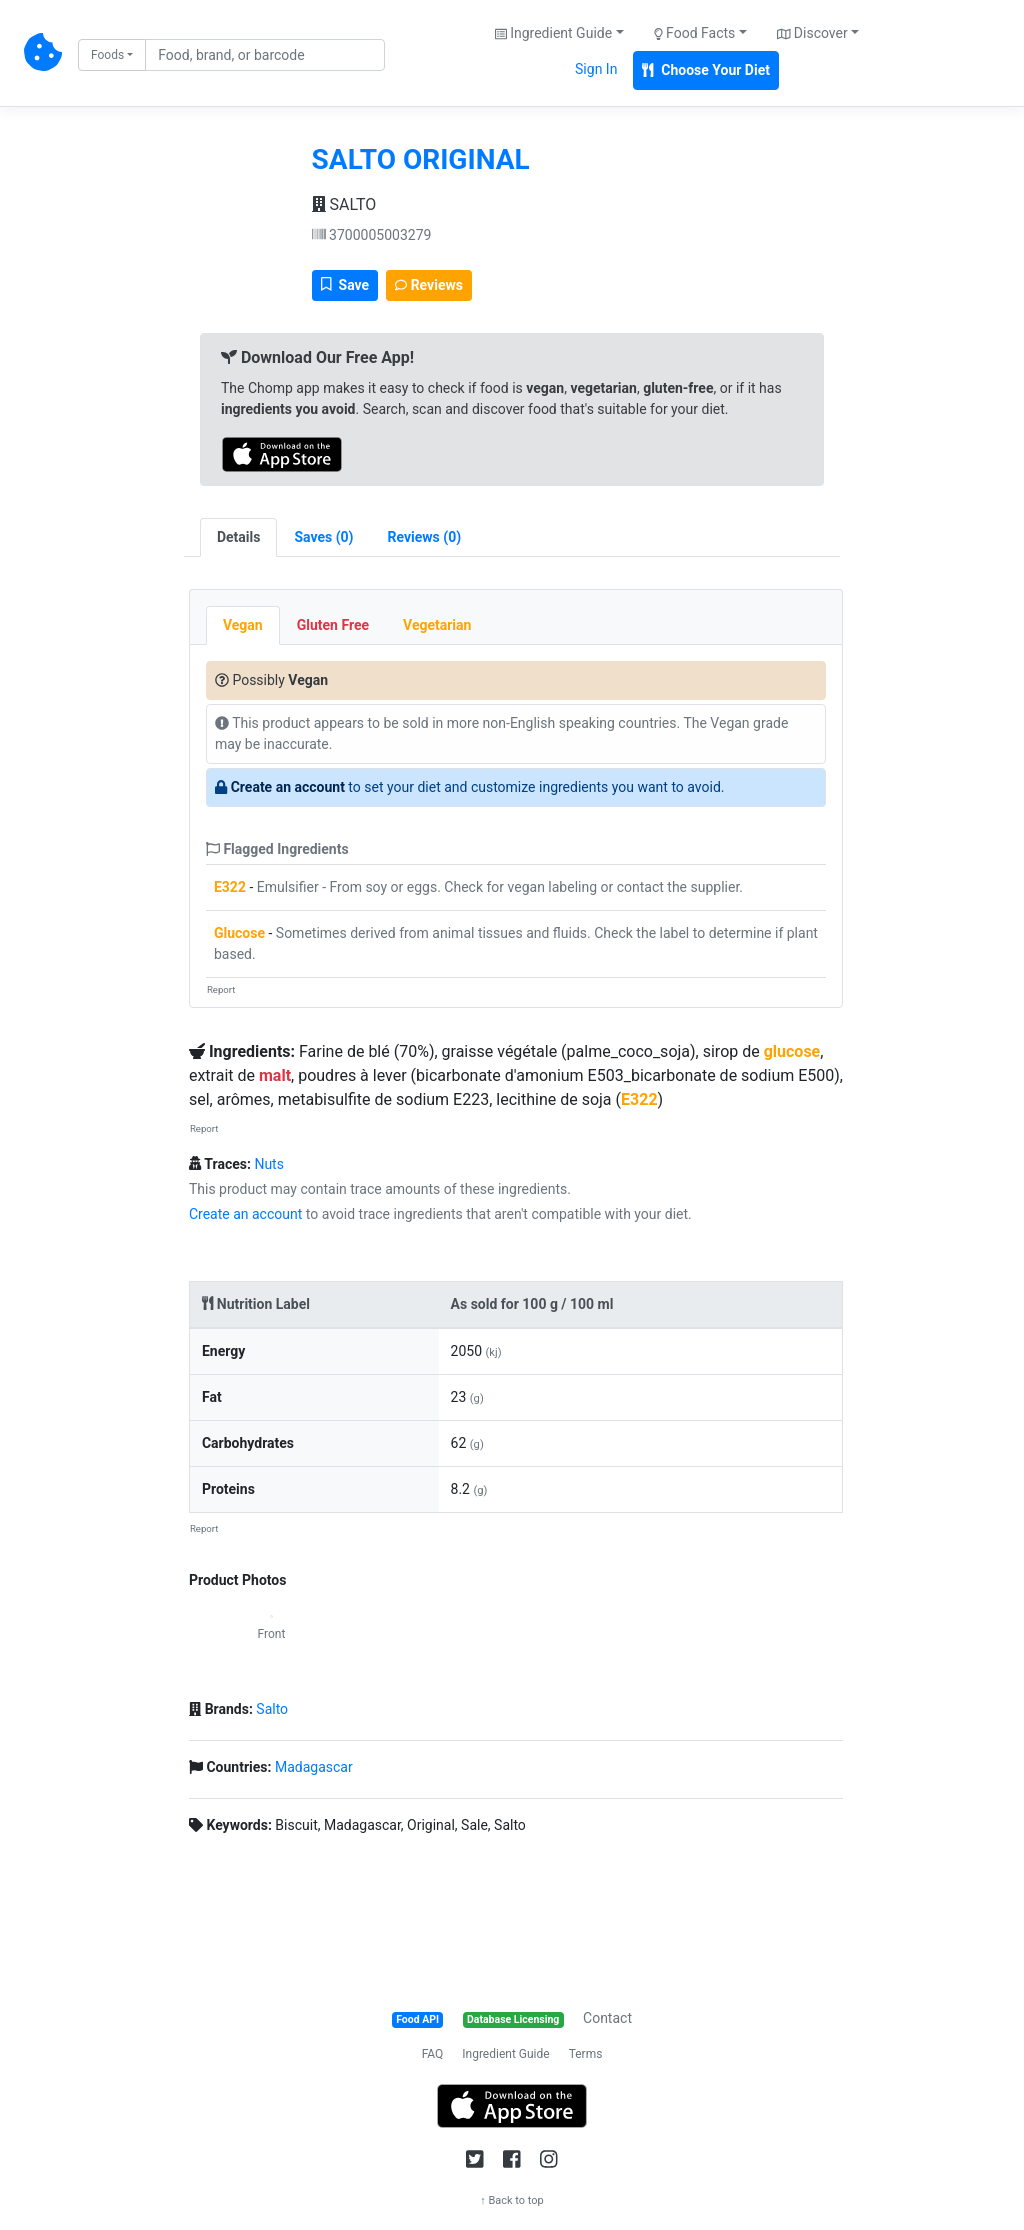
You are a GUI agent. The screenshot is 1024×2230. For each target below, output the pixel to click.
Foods (107, 55)
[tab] (323, 537)
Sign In (596, 69)
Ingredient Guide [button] (553, 33)
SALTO (344, 204)
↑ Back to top (512, 2200)
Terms (586, 2054)
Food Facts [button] (695, 33)
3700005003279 (372, 235)
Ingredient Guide (505, 2054)
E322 (230, 887)
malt (275, 1075)
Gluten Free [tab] (333, 625)
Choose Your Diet (706, 70)
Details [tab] (239, 537)
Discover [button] (812, 33)
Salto (272, 1709)
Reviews (429, 285)
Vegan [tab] (243, 625)
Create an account (288, 787)
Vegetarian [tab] (437, 625)
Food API (417, 2019)
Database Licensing (513, 2019)
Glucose (239, 933)
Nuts (269, 1164)
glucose (792, 1051)
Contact (607, 2018)
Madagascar (314, 1767)
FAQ (433, 2054)
